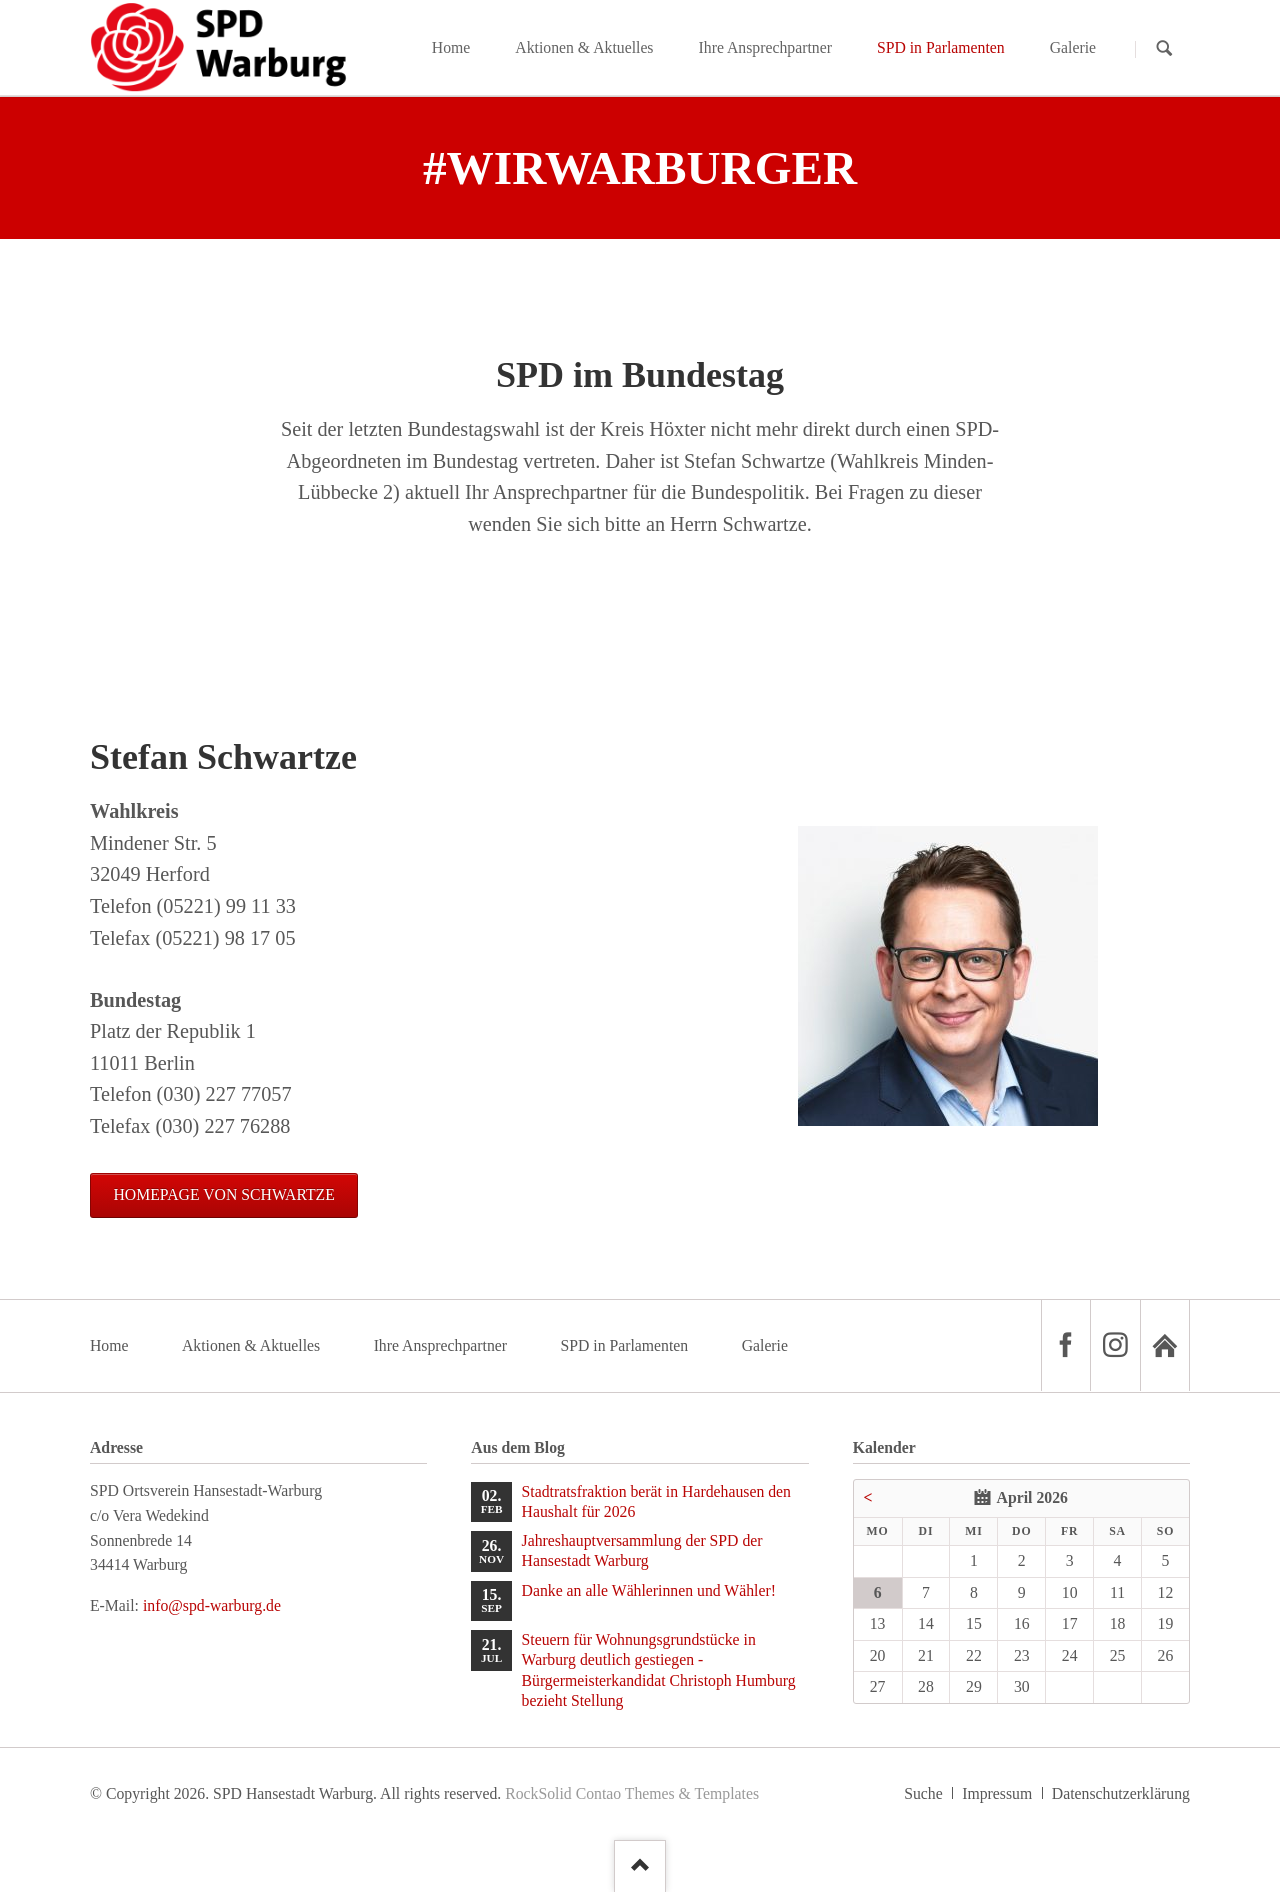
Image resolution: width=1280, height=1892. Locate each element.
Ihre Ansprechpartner (440, 1345)
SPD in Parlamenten (624, 1345)
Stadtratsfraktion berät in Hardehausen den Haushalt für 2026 (656, 1501)
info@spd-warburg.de (212, 1605)
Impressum (997, 1793)
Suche (923, 1793)
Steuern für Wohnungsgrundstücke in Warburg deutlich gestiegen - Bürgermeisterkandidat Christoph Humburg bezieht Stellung (659, 1670)
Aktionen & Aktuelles (251, 1345)
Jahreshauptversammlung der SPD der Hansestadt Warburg (642, 1550)
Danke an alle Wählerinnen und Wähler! (649, 1590)
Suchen (1164, 48)
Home (109, 1345)
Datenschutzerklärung (1121, 1793)
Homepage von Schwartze (223, 1194)
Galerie (765, 1345)
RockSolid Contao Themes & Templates (632, 1793)
